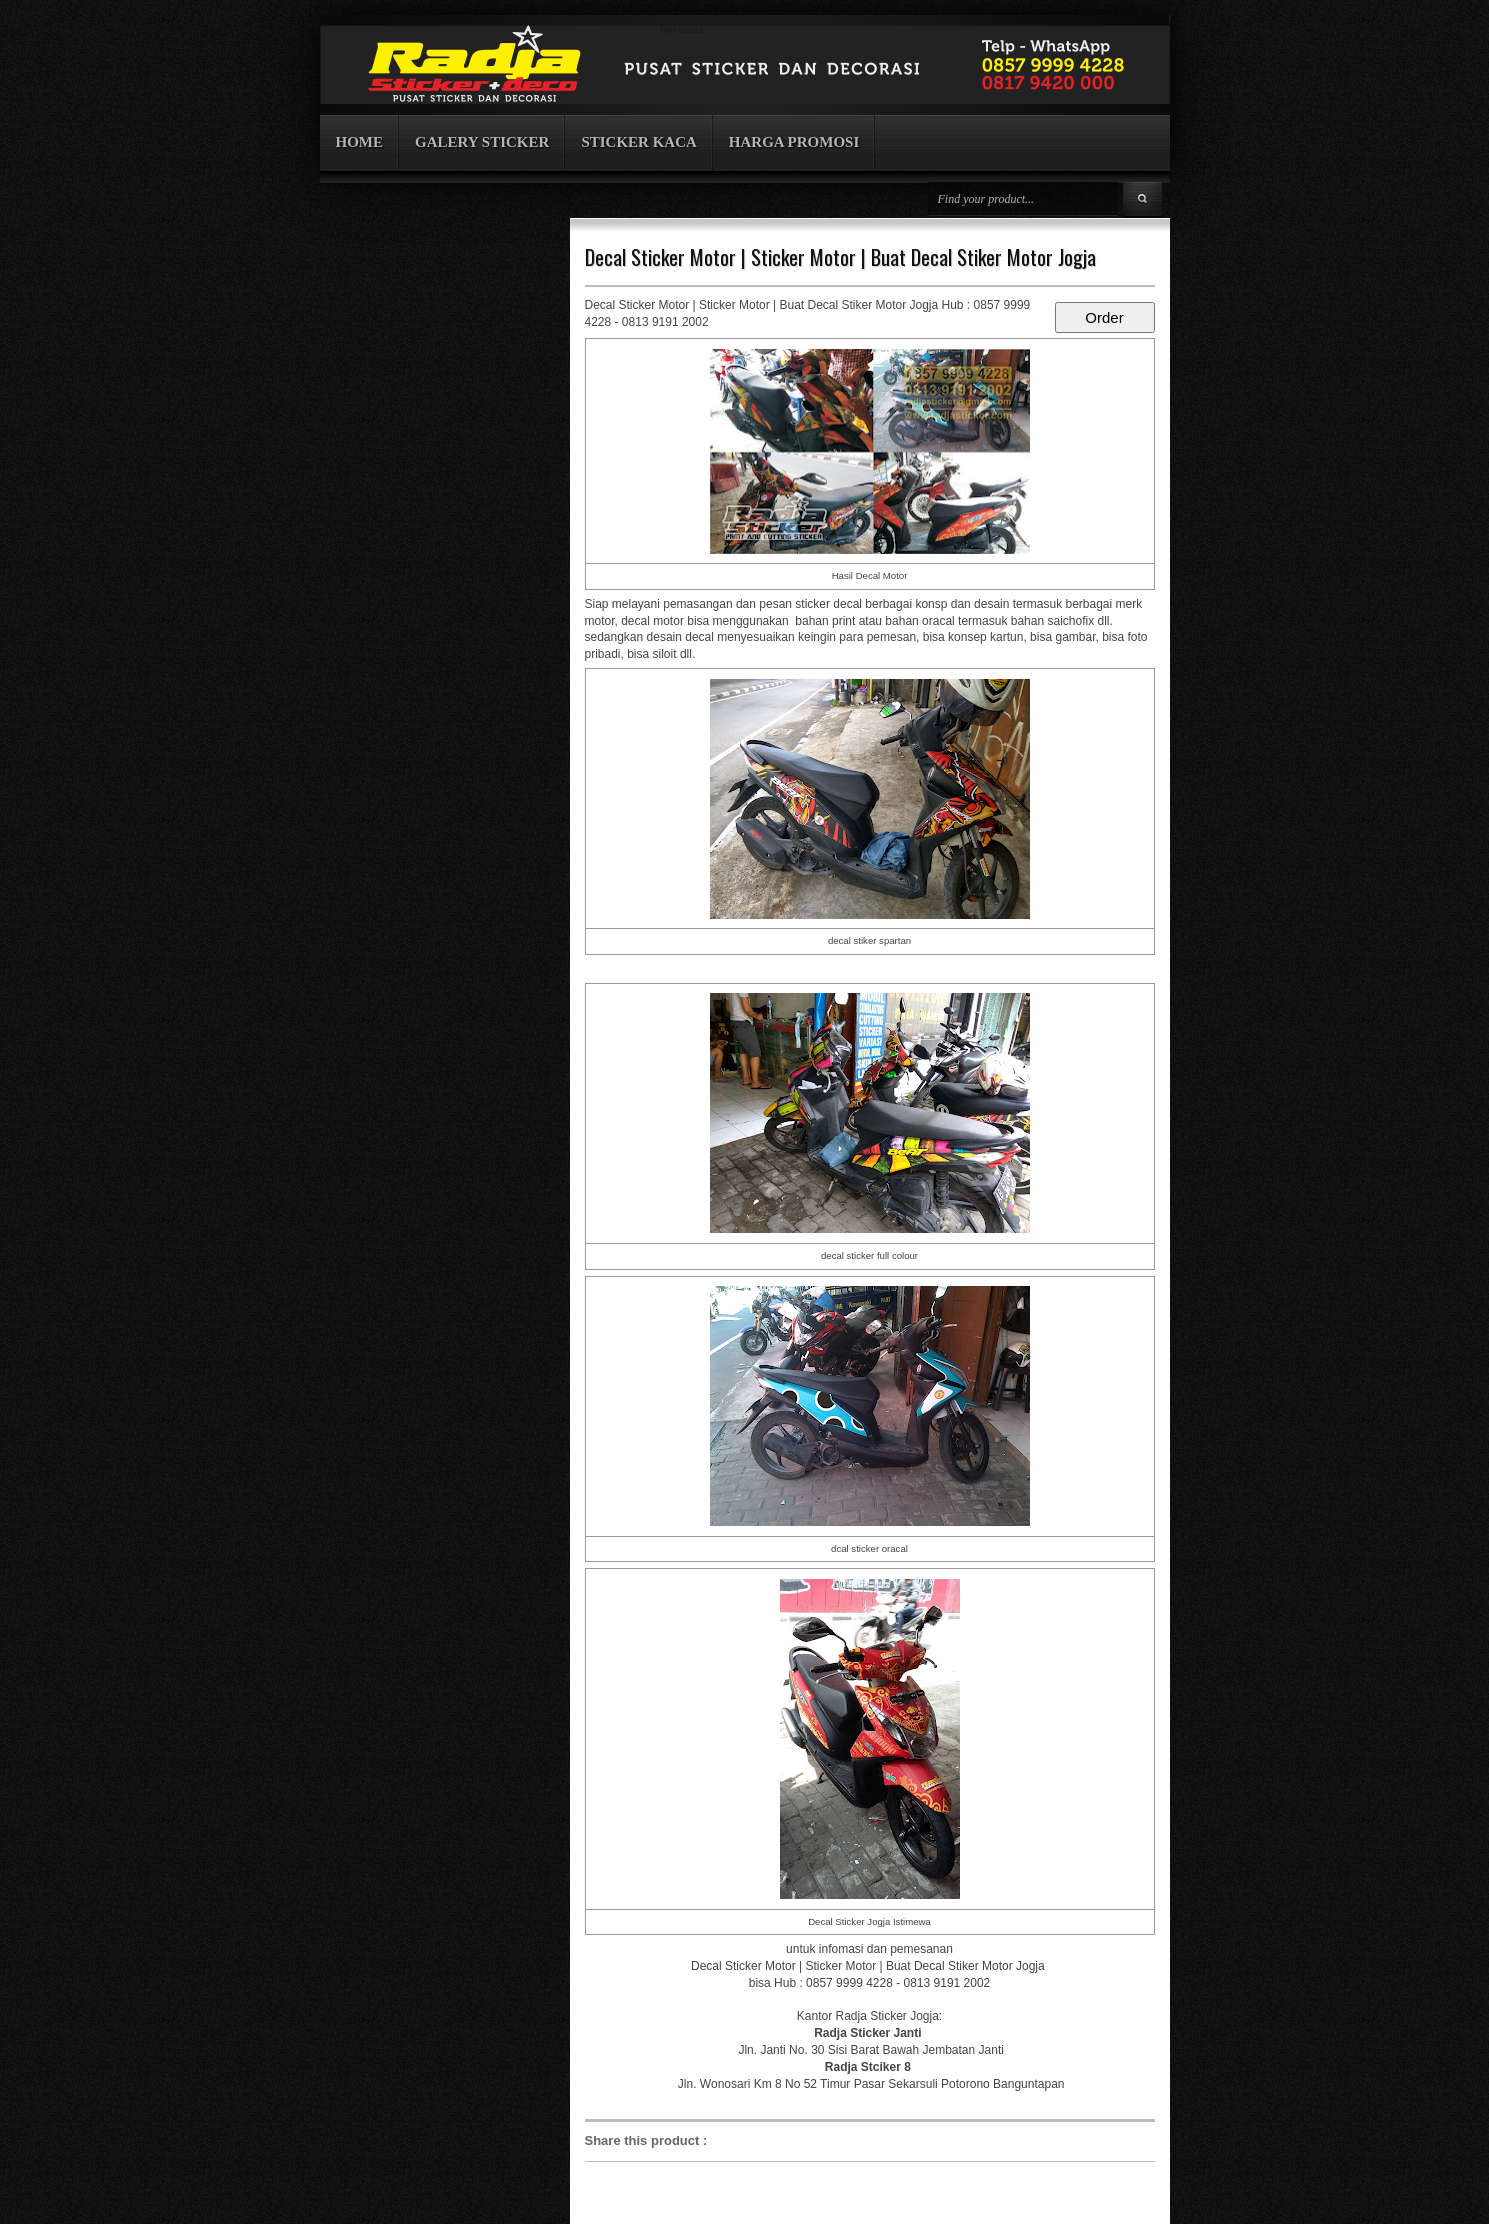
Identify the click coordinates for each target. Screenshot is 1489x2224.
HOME (360, 142)
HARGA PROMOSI (794, 142)
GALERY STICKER (482, 142)
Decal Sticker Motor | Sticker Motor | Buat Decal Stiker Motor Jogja (840, 257)
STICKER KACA (638, 142)
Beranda (682, 29)
